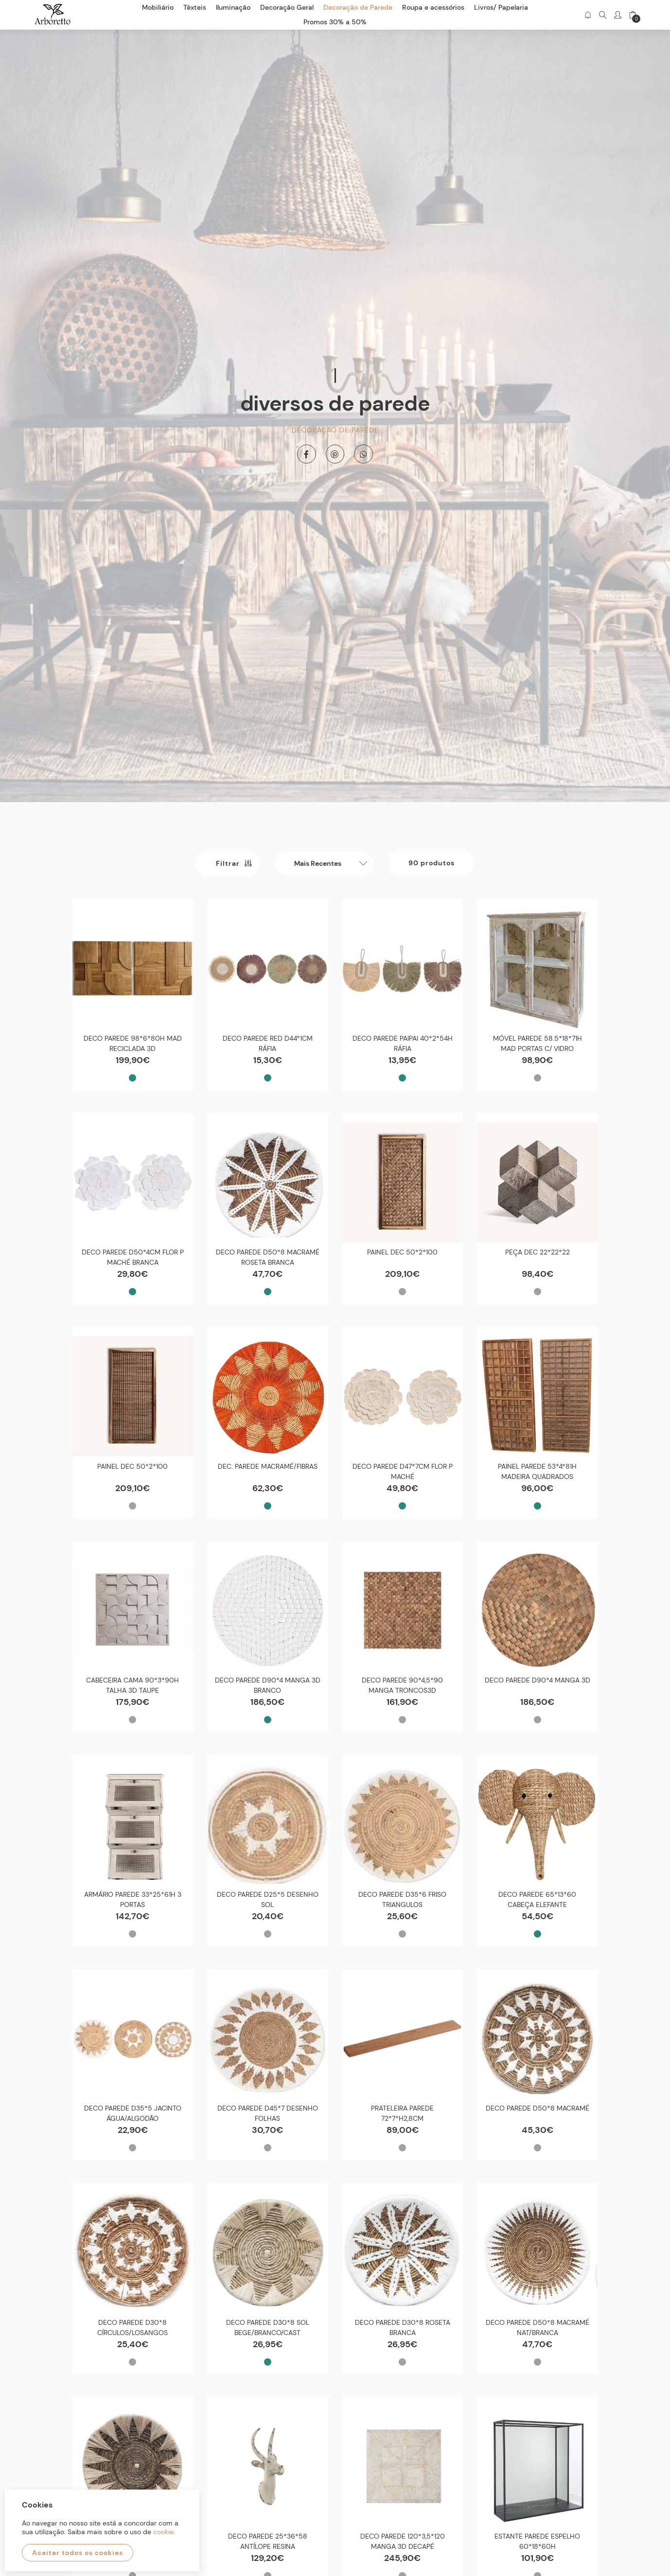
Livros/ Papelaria (501, 7)
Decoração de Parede (335, 429)
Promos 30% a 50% (335, 21)
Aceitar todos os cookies (77, 2552)
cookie (163, 2531)
